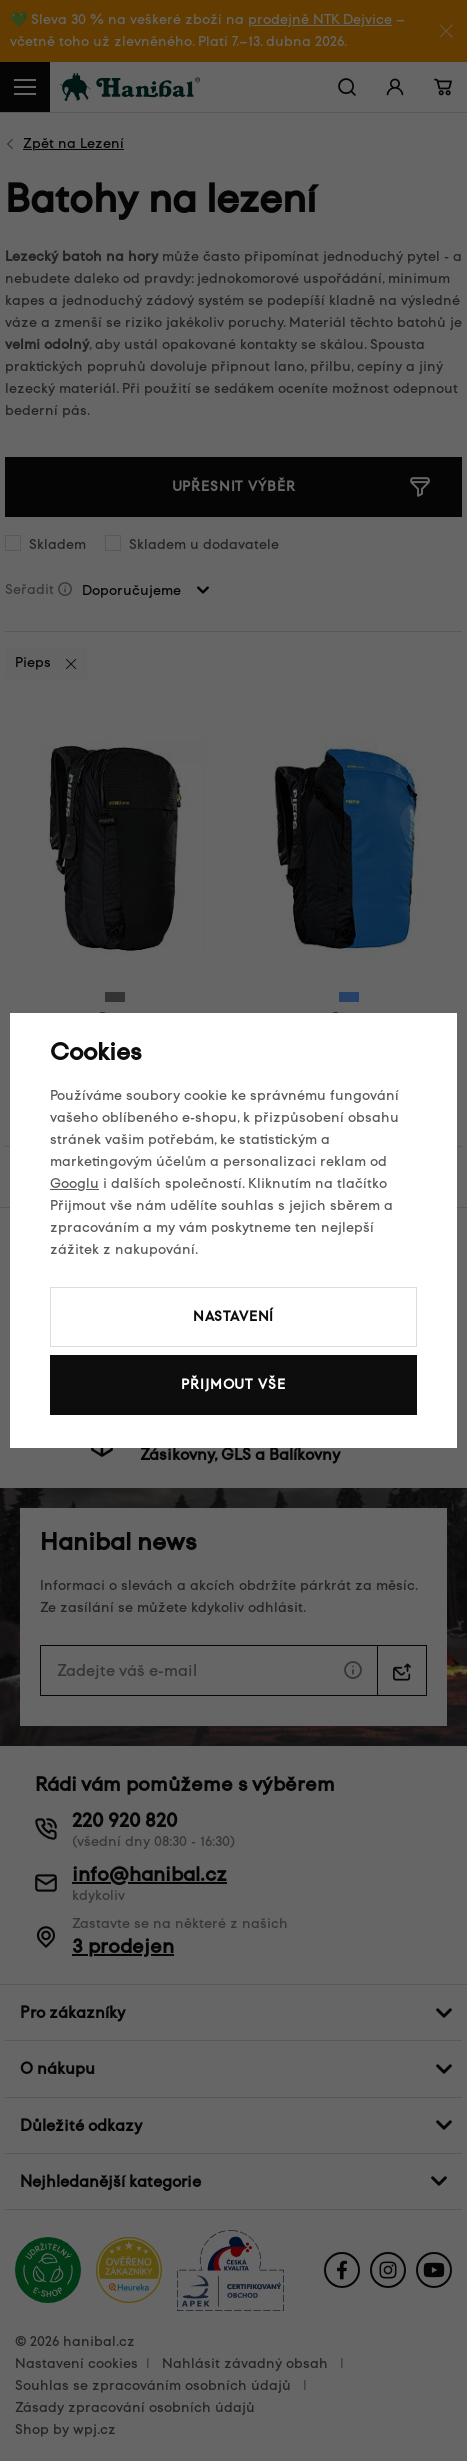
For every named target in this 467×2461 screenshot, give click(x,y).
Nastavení (234, 1316)
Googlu (74, 1183)
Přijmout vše (233, 1384)
